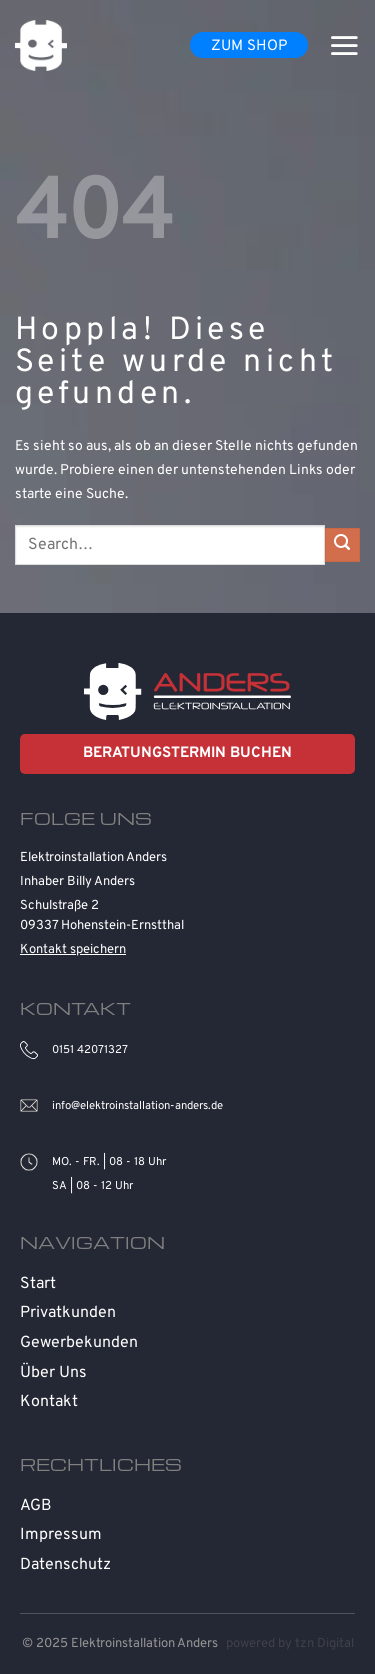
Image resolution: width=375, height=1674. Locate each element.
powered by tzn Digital (290, 1644)
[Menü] (344, 45)
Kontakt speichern (73, 950)
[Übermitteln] (342, 545)
